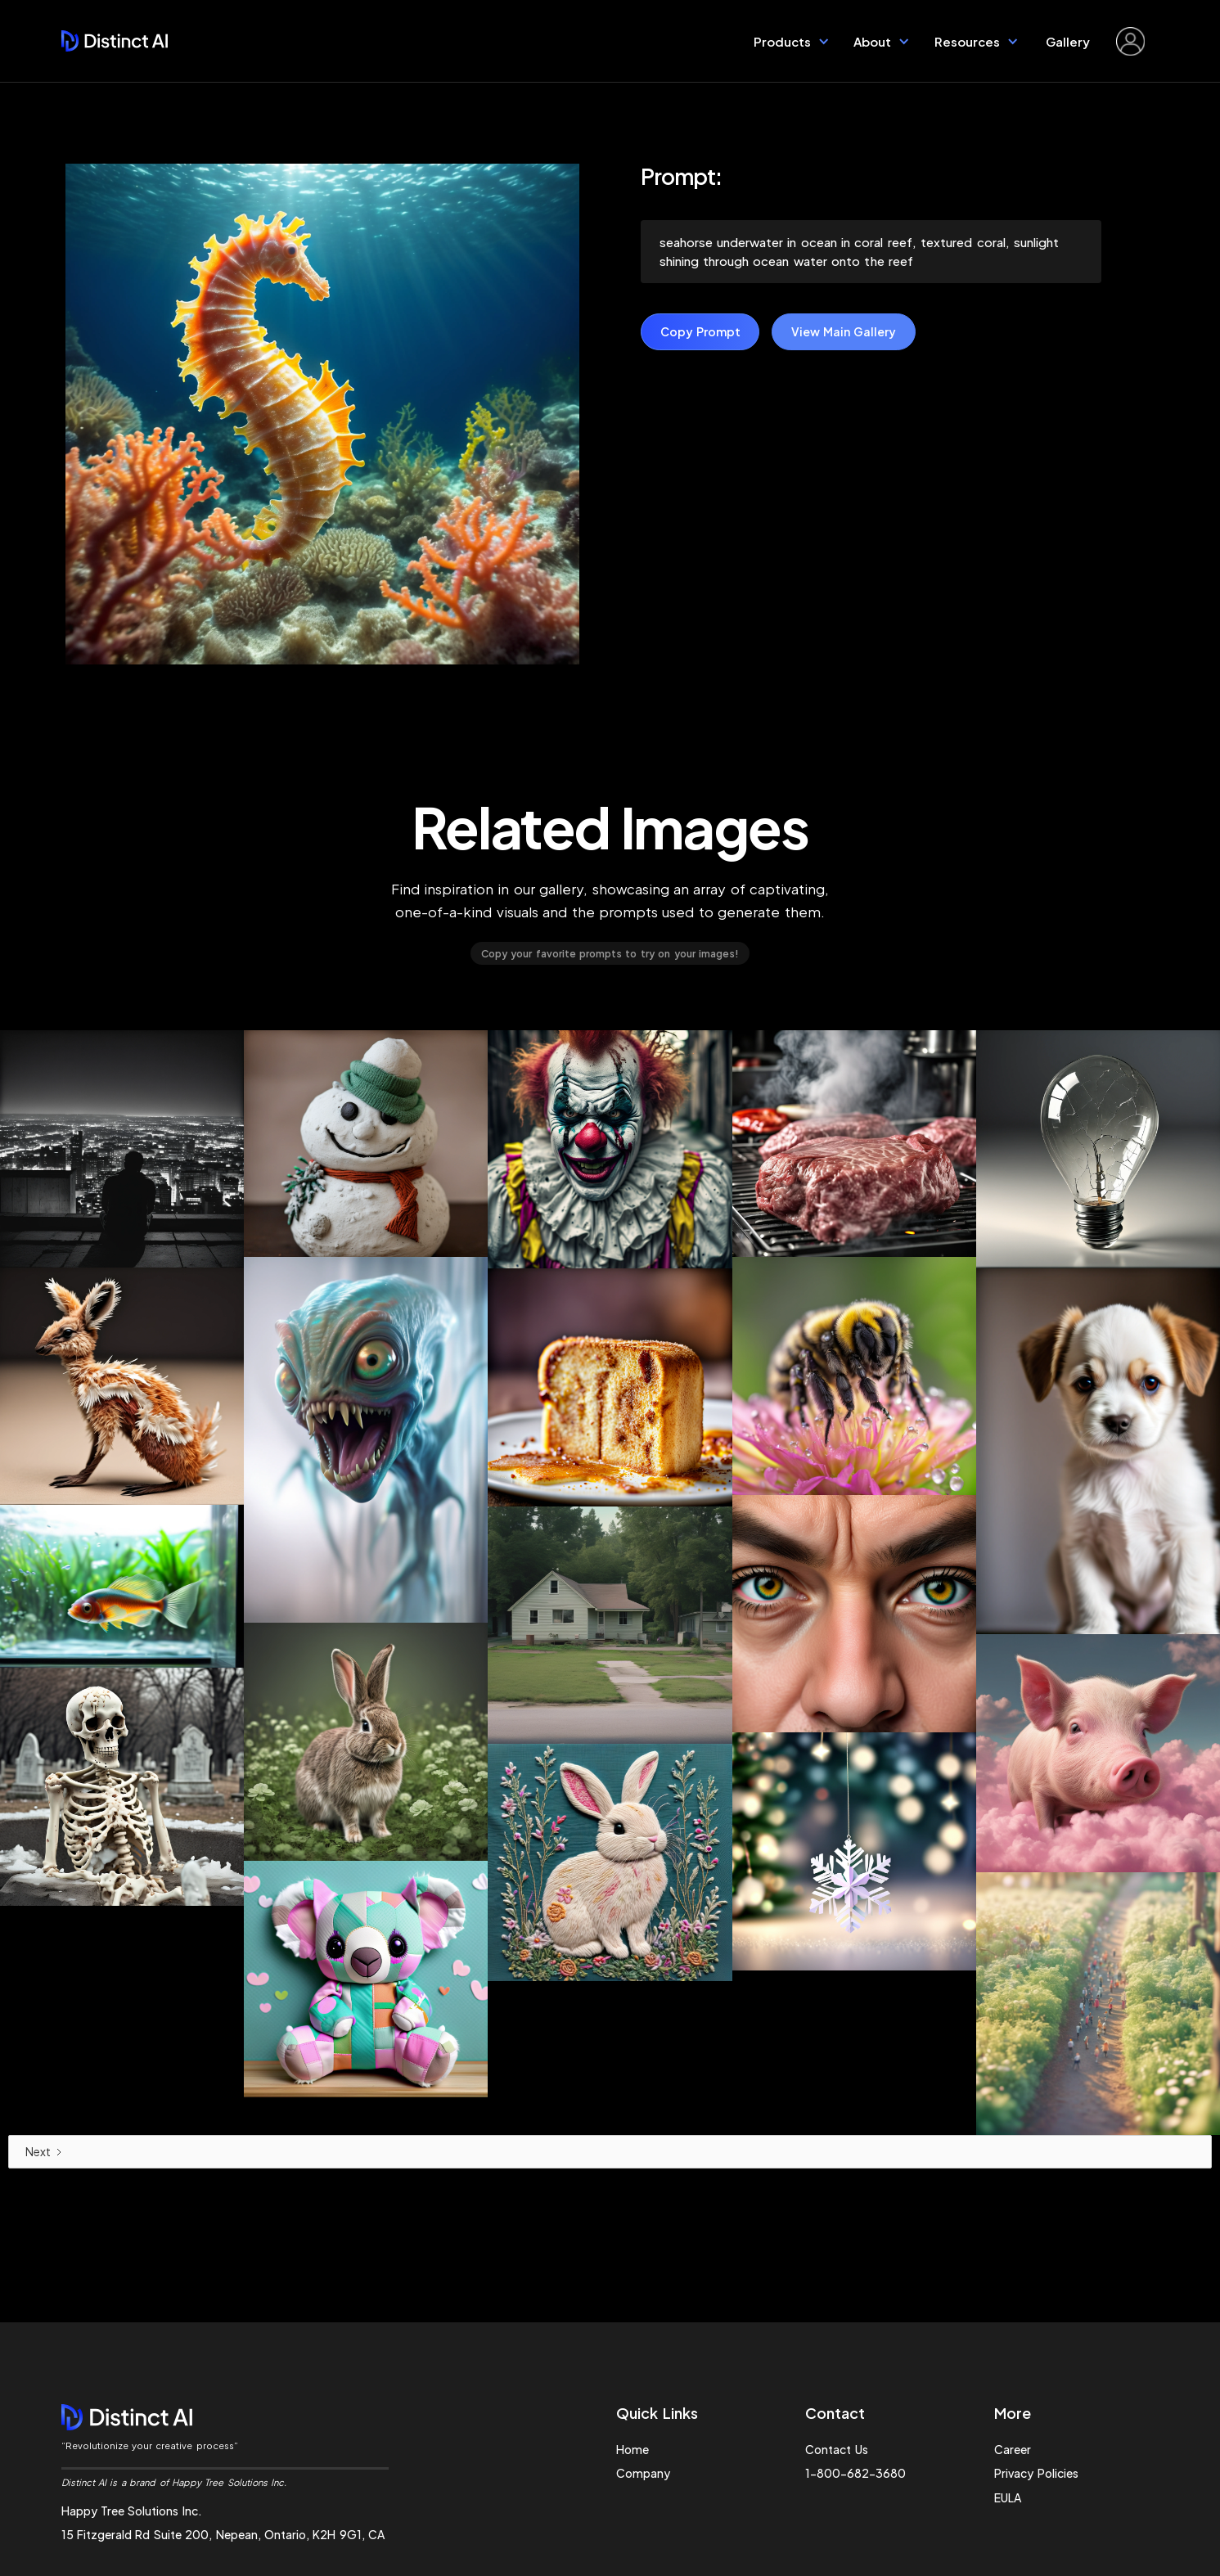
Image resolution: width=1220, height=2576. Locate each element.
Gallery (1069, 41)
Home (632, 2449)
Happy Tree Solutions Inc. (131, 2510)
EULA (1007, 2497)
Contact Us (836, 2449)
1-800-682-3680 (855, 2473)
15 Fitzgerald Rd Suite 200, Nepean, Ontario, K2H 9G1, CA (223, 2534)
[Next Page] (610, 2151)
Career (1012, 2449)
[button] (791, 41)
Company (643, 2473)
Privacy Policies (1036, 2473)
